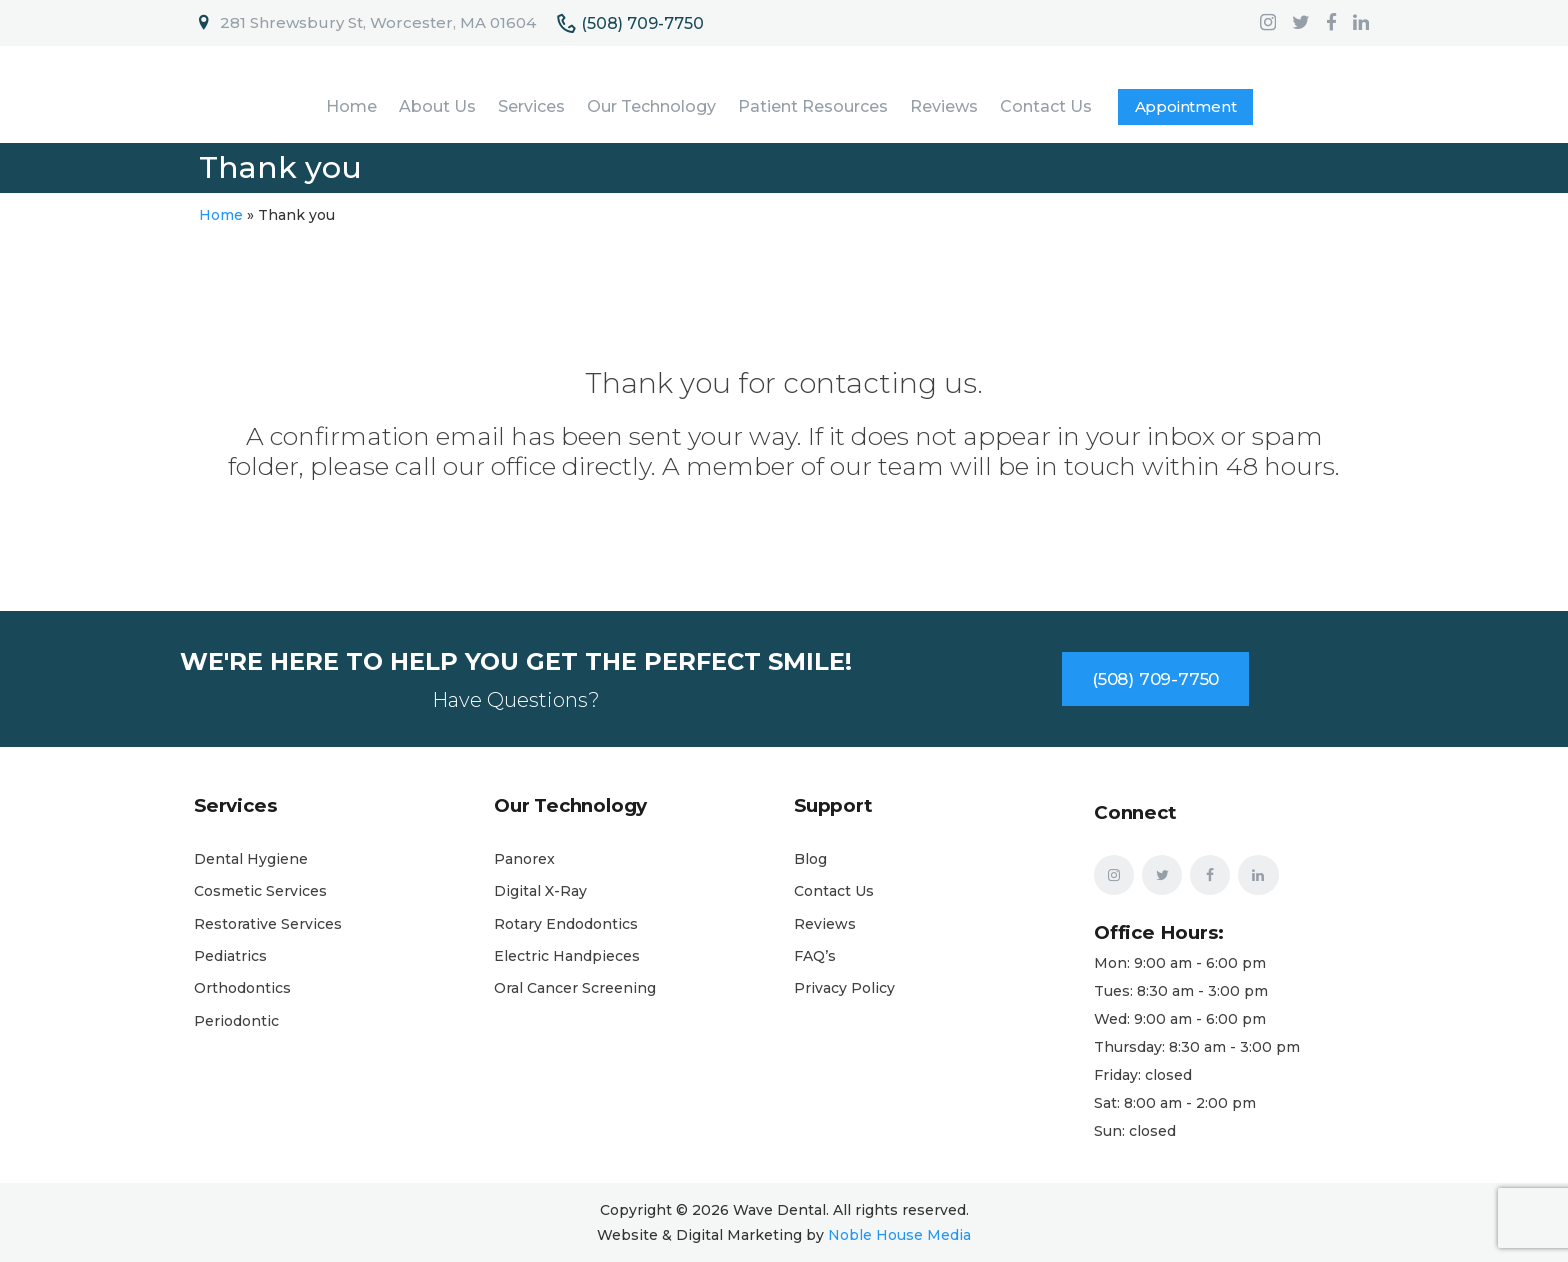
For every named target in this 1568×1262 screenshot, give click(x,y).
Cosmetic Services (260, 891)
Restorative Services (268, 924)
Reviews (825, 924)
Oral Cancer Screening (575, 988)
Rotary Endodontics (566, 924)
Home (221, 215)
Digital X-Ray (540, 891)
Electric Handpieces (567, 956)
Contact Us (834, 891)
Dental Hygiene (251, 859)
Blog (810, 859)
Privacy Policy (844, 988)
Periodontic (236, 1021)
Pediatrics (230, 956)
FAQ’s (815, 956)
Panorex (524, 859)
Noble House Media (899, 1235)
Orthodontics (242, 988)
